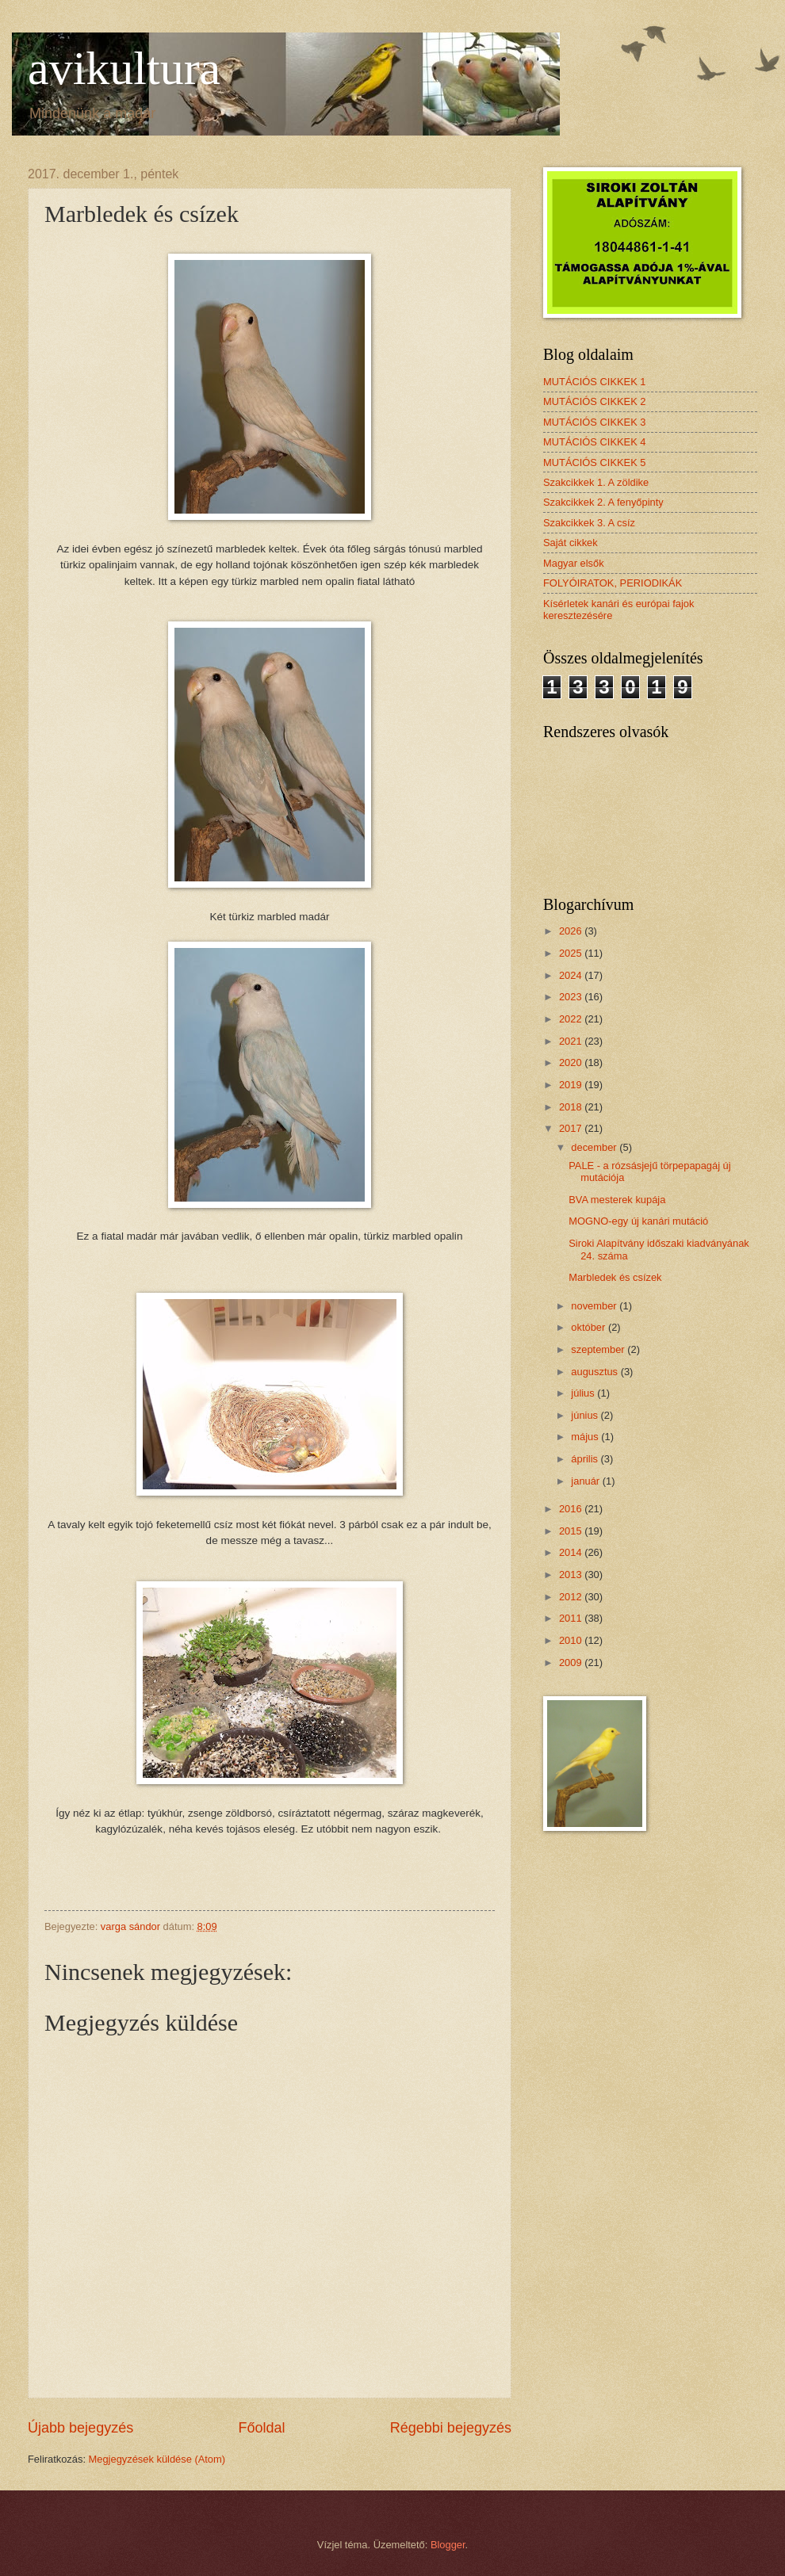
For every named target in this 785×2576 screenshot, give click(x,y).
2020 (571, 1062)
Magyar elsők (573, 563)
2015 (571, 1531)
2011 (571, 1618)
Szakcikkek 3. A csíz (589, 523)
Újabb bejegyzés (80, 2428)
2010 (571, 1640)
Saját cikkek (570, 542)
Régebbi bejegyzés (450, 2428)
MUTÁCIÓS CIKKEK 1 (594, 382)
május (586, 1437)
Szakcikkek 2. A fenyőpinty (603, 502)
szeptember (599, 1349)
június (585, 1415)
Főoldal (261, 2428)
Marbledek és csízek (615, 1277)
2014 (571, 1552)
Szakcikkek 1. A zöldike (596, 482)
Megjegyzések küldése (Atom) (157, 2459)
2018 (571, 1107)
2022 (571, 1019)
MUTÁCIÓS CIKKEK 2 (594, 401)
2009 (571, 1662)
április (585, 1459)
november (595, 1306)
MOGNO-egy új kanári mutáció (638, 1221)
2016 (571, 1509)
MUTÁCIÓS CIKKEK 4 (594, 442)
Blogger (448, 2545)
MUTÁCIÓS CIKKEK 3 (594, 422)
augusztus (595, 1372)
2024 (571, 975)
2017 (571, 1128)
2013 (571, 1574)
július (584, 1393)
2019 (571, 1085)
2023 (571, 997)
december (595, 1147)
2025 (571, 953)
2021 (571, 1041)
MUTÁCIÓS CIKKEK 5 (594, 462)
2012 (571, 1597)
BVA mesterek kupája (617, 1200)
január (586, 1481)
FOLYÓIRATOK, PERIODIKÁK (612, 583)
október (589, 1327)
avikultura (124, 68)
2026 (571, 931)
